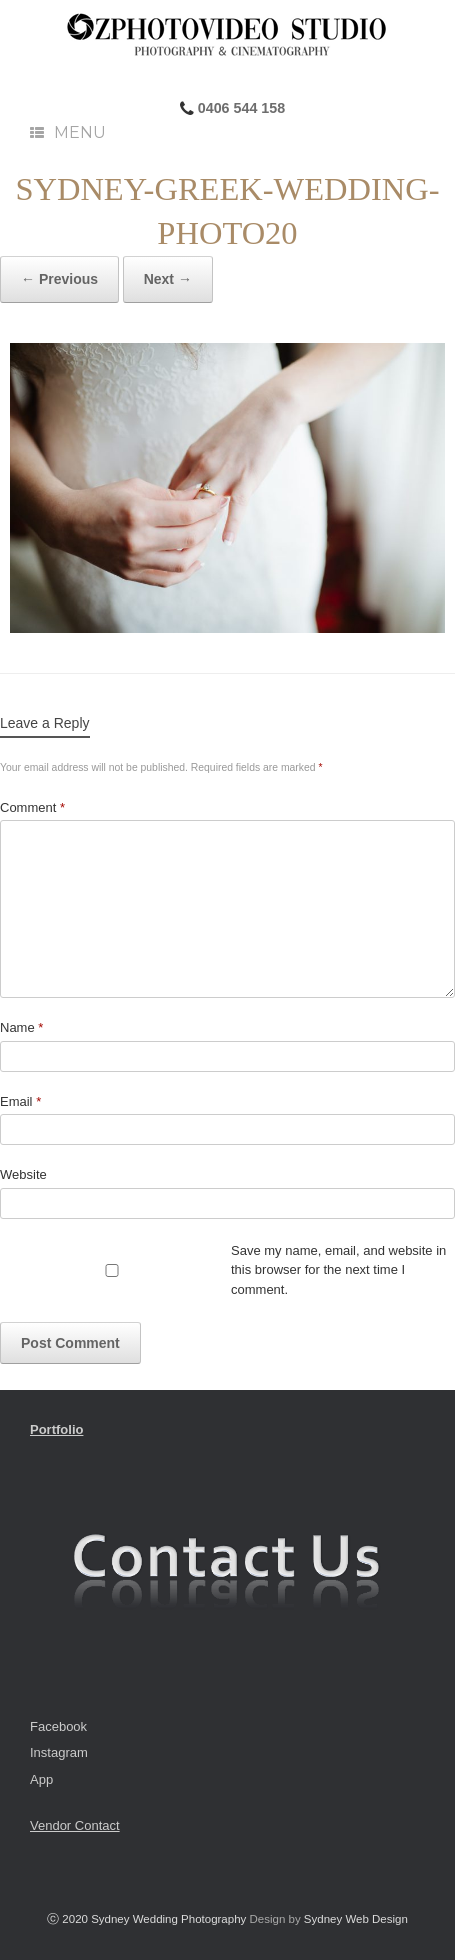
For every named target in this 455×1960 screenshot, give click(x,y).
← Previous (59, 279)
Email (20, 1101)
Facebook (58, 1726)
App (41, 1779)
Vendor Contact (75, 1825)
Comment (32, 807)
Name (21, 1027)
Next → (168, 279)
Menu (68, 132)
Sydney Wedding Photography (168, 1919)
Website (23, 1174)
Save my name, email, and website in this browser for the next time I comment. (338, 1270)
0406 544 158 (239, 108)
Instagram (59, 1752)
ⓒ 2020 (69, 1919)
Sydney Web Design (356, 1919)
